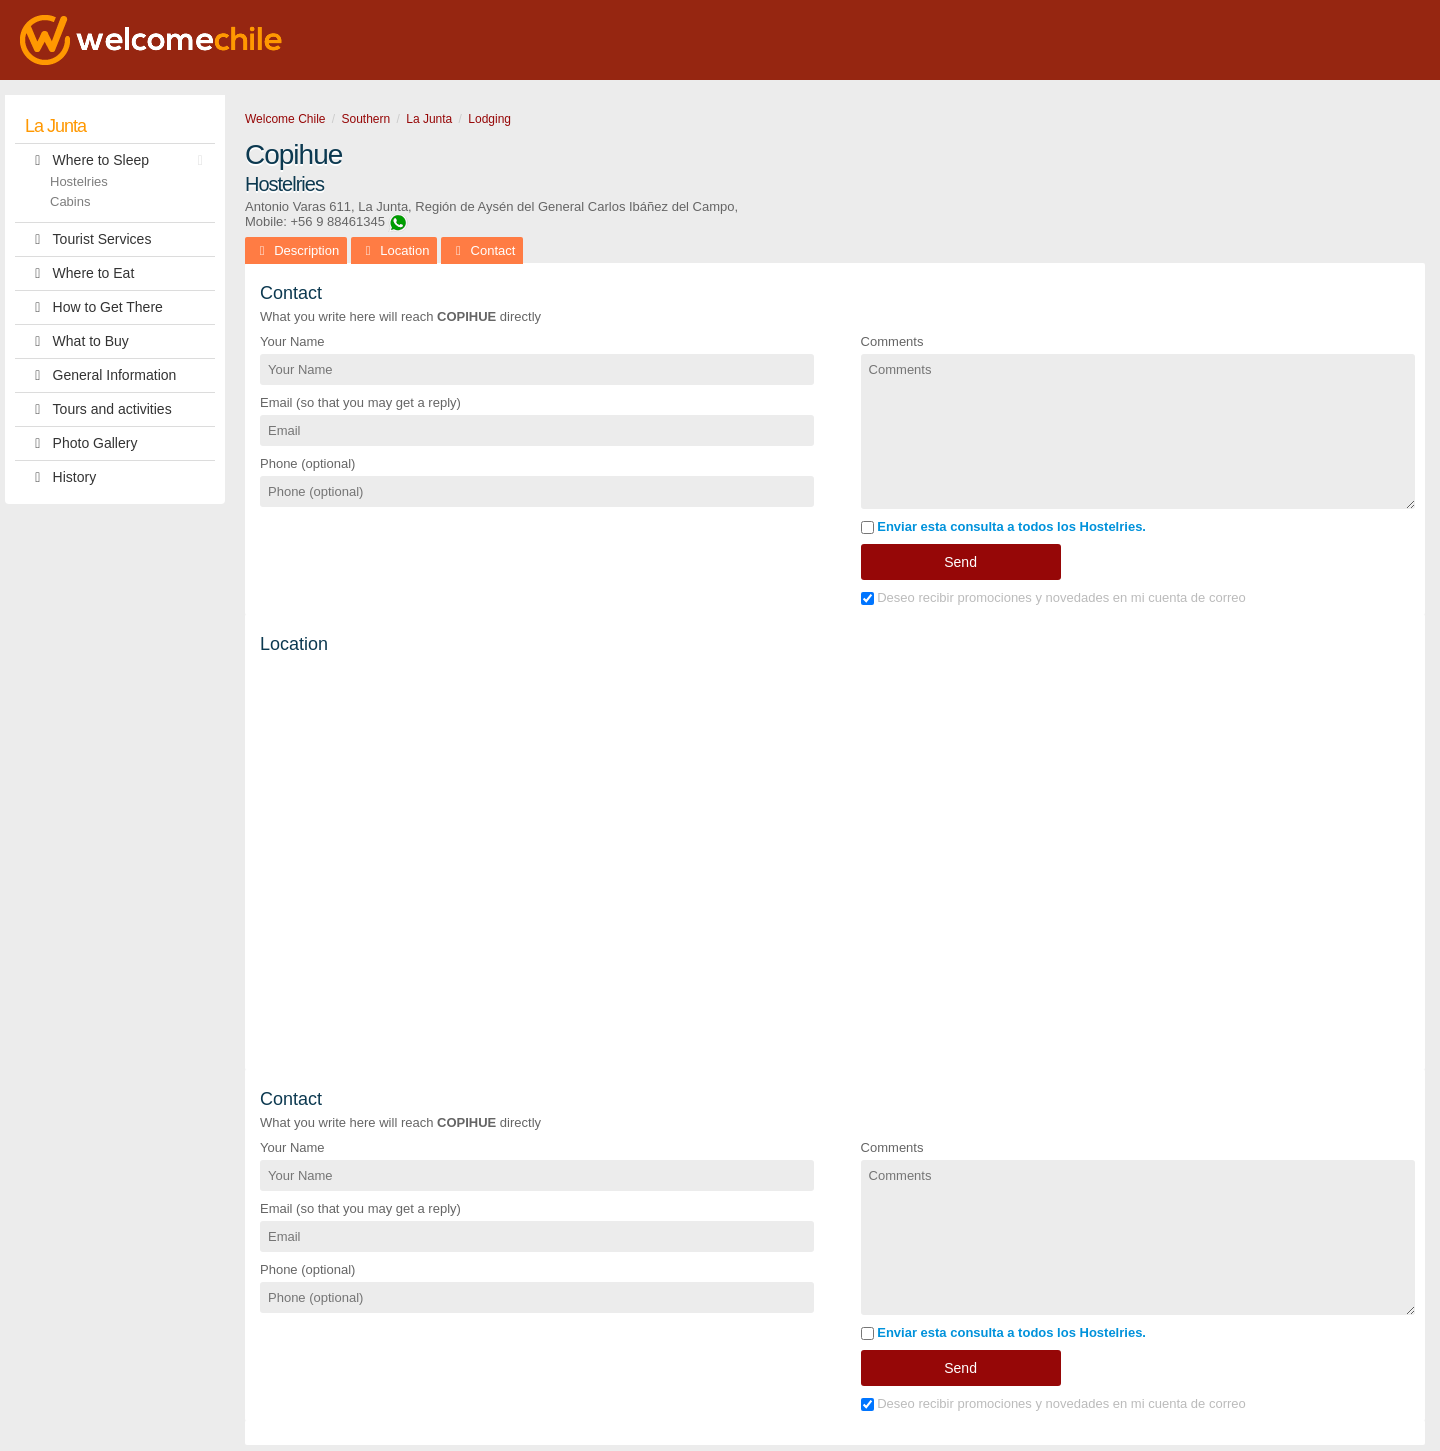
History (60, 477)
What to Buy (77, 341)
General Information (100, 375)
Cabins (70, 201)
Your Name (292, 341)
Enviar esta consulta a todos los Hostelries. (1003, 526)
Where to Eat (79, 273)
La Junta (55, 126)
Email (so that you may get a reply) (360, 402)
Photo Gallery (81, 443)
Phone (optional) (307, 463)
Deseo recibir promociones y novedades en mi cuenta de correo (1053, 597)
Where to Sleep (119, 160)
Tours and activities (98, 409)
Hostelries (79, 181)
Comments (892, 341)
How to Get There (94, 307)
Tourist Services (88, 239)
